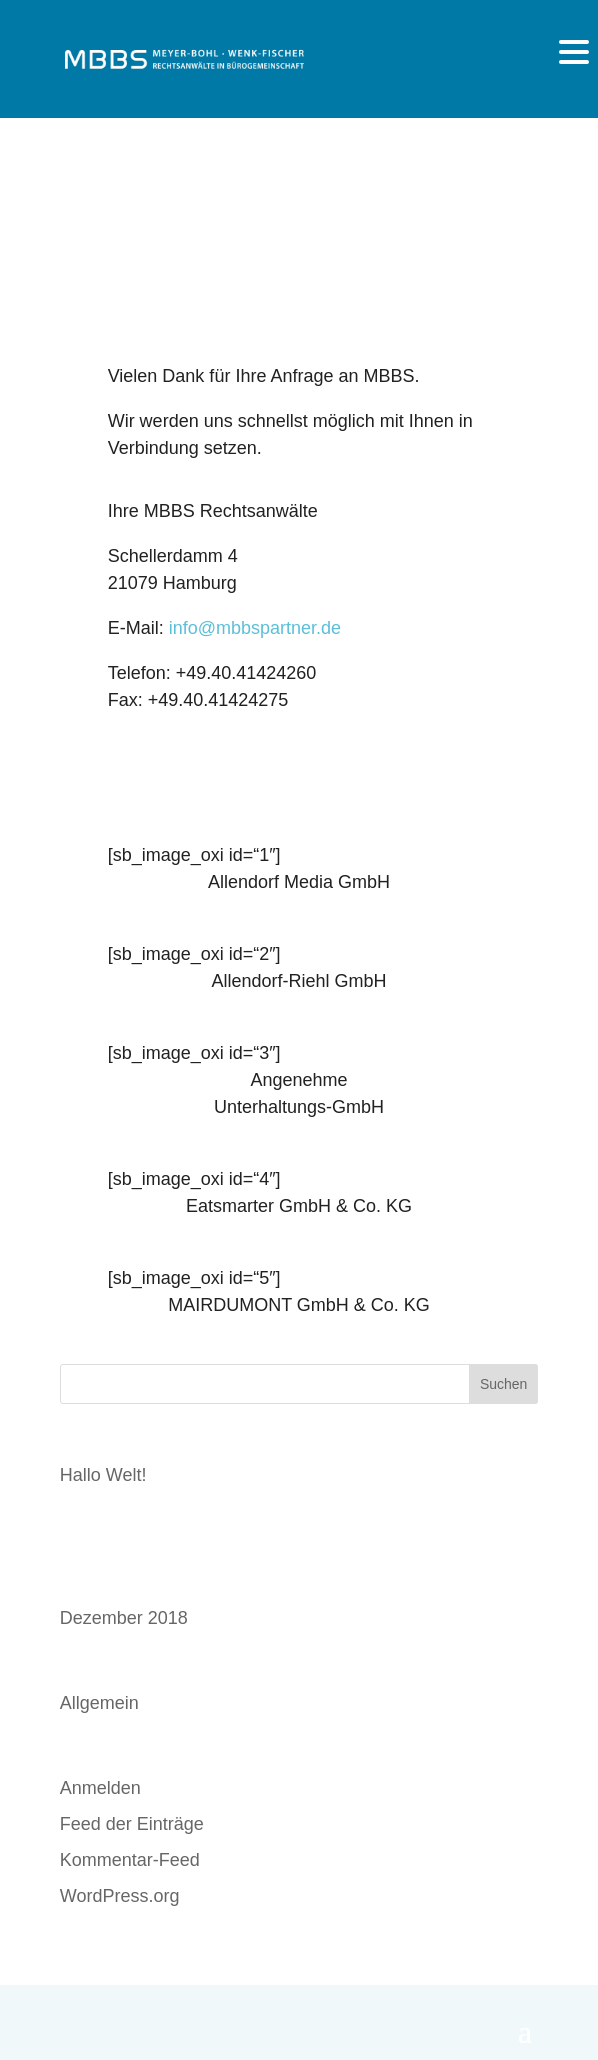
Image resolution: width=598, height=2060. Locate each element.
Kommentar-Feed (130, 1860)
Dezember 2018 (124, 1618)
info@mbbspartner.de (255, 628)
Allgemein (99, 1703)
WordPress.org (120, 1896)
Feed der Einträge (132, 1824)
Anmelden (100, 1788)
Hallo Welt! (103, 1475)
